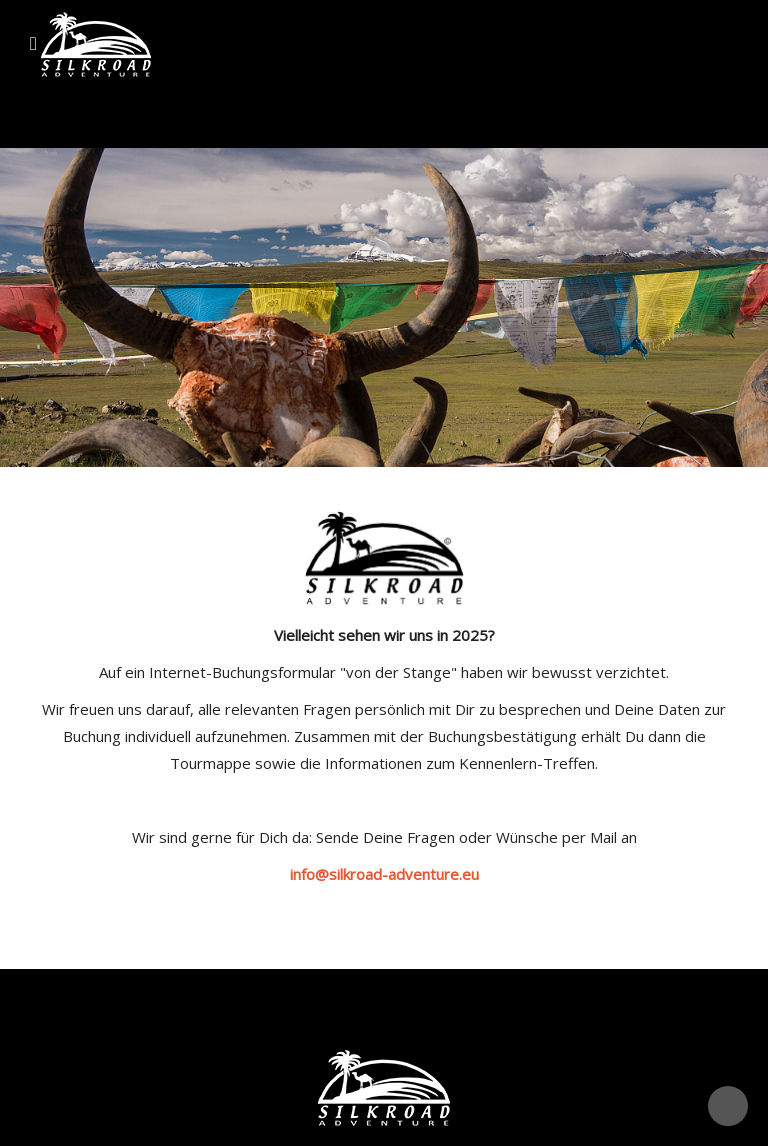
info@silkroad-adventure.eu (384, 874)
